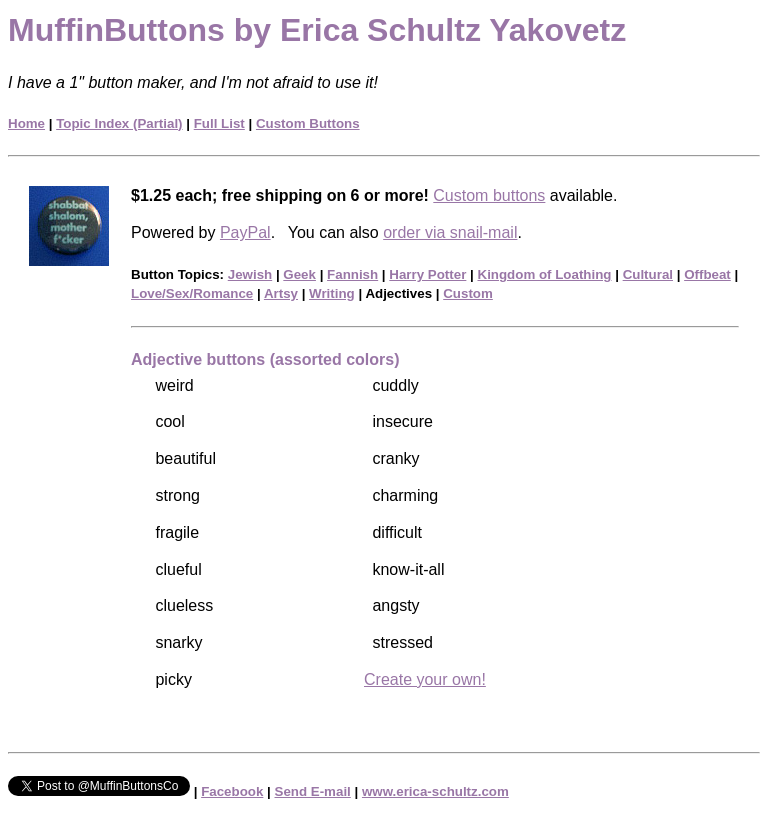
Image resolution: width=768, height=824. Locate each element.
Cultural (648, 274)
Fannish (352, 274)
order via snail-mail (450, 232)
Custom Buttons (308, 123)
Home (26, 123)
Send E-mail (313, 791)
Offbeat (707, 274)
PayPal (245, 232)
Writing (332, 293)
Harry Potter (427, 274)
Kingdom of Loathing (545, 274)
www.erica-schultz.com (435, 791)
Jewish (250, 274)
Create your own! (425, 679)
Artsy (281, 293)
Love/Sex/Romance (192, 293)
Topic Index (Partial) (119, 123)
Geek (299, 274)
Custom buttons (489, 195)
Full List (219, 123)
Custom (468, 293)
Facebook (232, 791)
